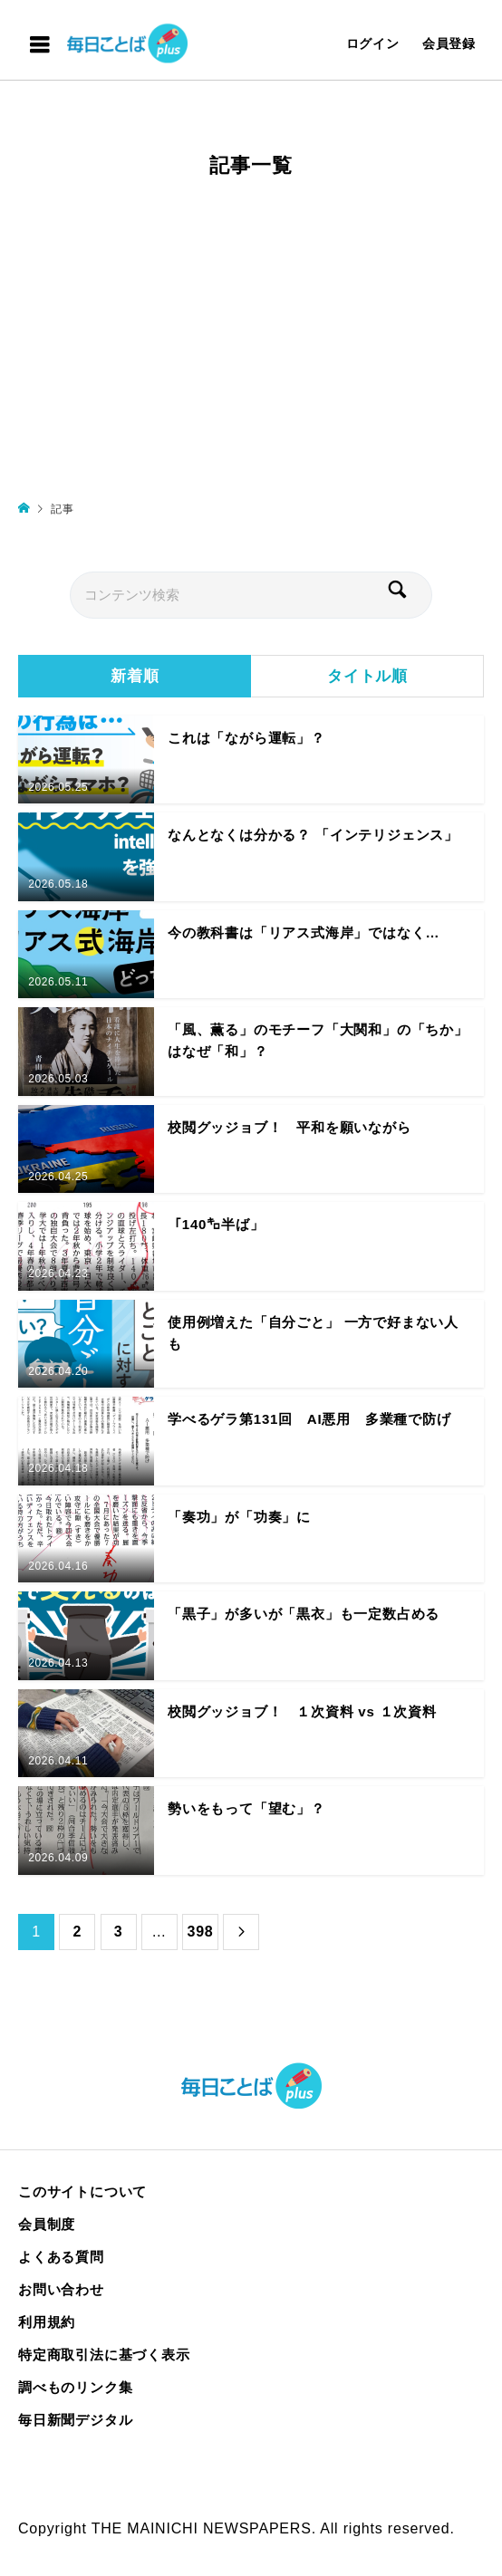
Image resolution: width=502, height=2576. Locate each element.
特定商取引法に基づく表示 (104, 2354)
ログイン (373, 43)
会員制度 (46, 2224)
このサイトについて (82, 2191)
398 (200, 1931)
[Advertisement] (251, 347)
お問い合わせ (61, 2289)
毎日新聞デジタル (75, 2419)
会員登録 (449, 43)
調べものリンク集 (75, 2387)
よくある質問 (61, 2256)
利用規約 (46, 2322)
